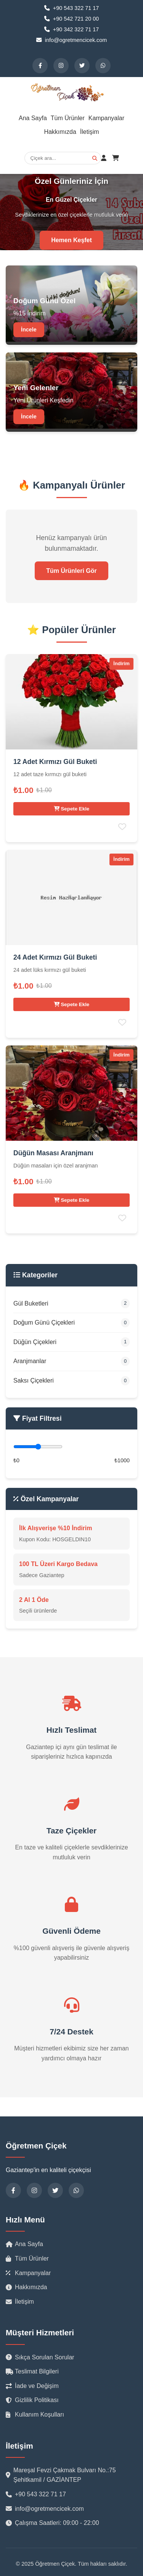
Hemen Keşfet (71, 240)
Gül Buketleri (71, 1303)
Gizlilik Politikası (32, 2400)
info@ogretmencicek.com (45, 2508)
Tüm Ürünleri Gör (71, 571)
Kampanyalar (106, 118)
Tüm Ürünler (68, 118)
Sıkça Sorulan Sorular (40, 2357)
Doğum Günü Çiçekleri (71, 1322)
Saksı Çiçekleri (71, 1380)
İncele (29, 329)
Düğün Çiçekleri (71, 1341)
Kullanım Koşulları (35, 2414)
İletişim (89, 132)
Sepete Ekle (72, 809)
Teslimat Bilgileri (32, 2371)
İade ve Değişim (32, 2386)
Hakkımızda (60, 132)
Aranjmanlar (71, 1361)
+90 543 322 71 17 (36, 2494)
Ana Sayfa (33, 118)
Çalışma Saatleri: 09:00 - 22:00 (52, 2523)
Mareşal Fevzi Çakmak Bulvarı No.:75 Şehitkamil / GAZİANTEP (61, 2475)
